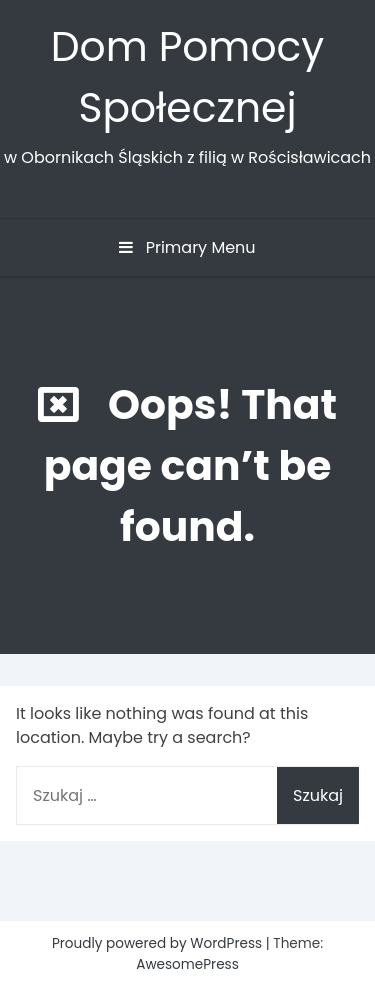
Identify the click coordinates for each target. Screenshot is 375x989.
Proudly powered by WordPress (159, 943)
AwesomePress (187, 964)
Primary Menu (187, 247)
